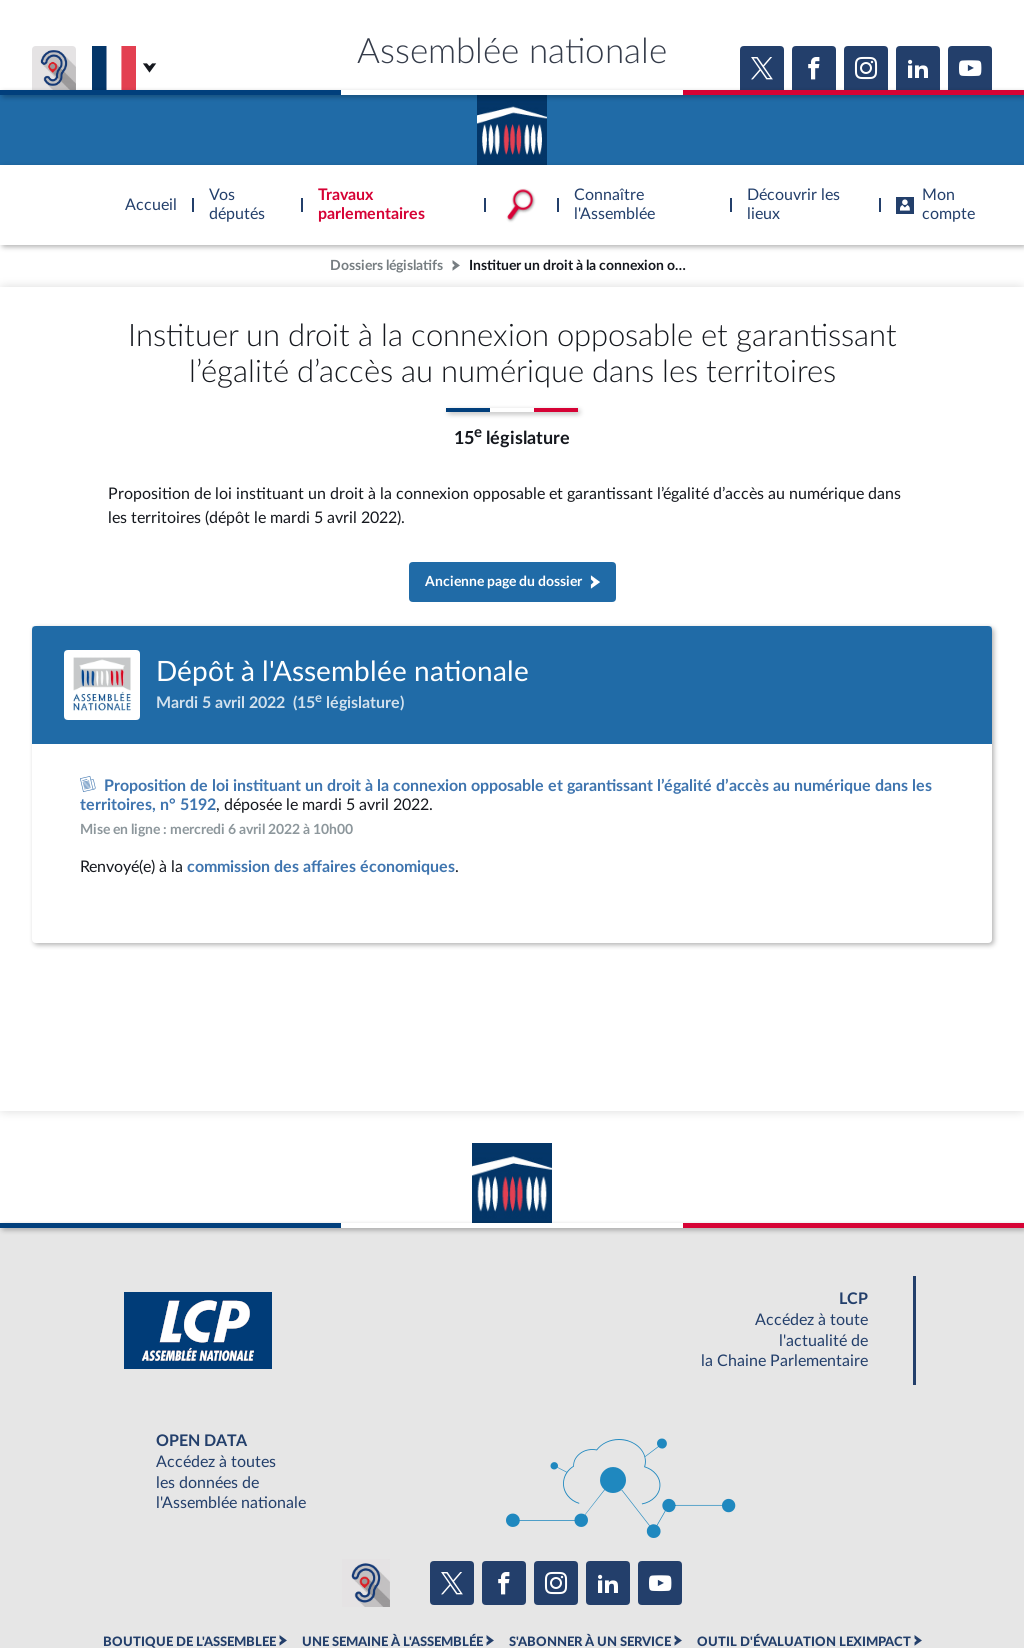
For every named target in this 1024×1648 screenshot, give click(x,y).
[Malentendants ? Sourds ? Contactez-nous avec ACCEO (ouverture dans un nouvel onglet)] (366, 1583)
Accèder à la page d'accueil (512, 123)
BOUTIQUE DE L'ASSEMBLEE (189, 1642)
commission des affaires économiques (321, 867)
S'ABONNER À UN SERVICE (590, 1642)
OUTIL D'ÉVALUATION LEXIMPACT (804, 1642)
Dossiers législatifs (386, 265)
